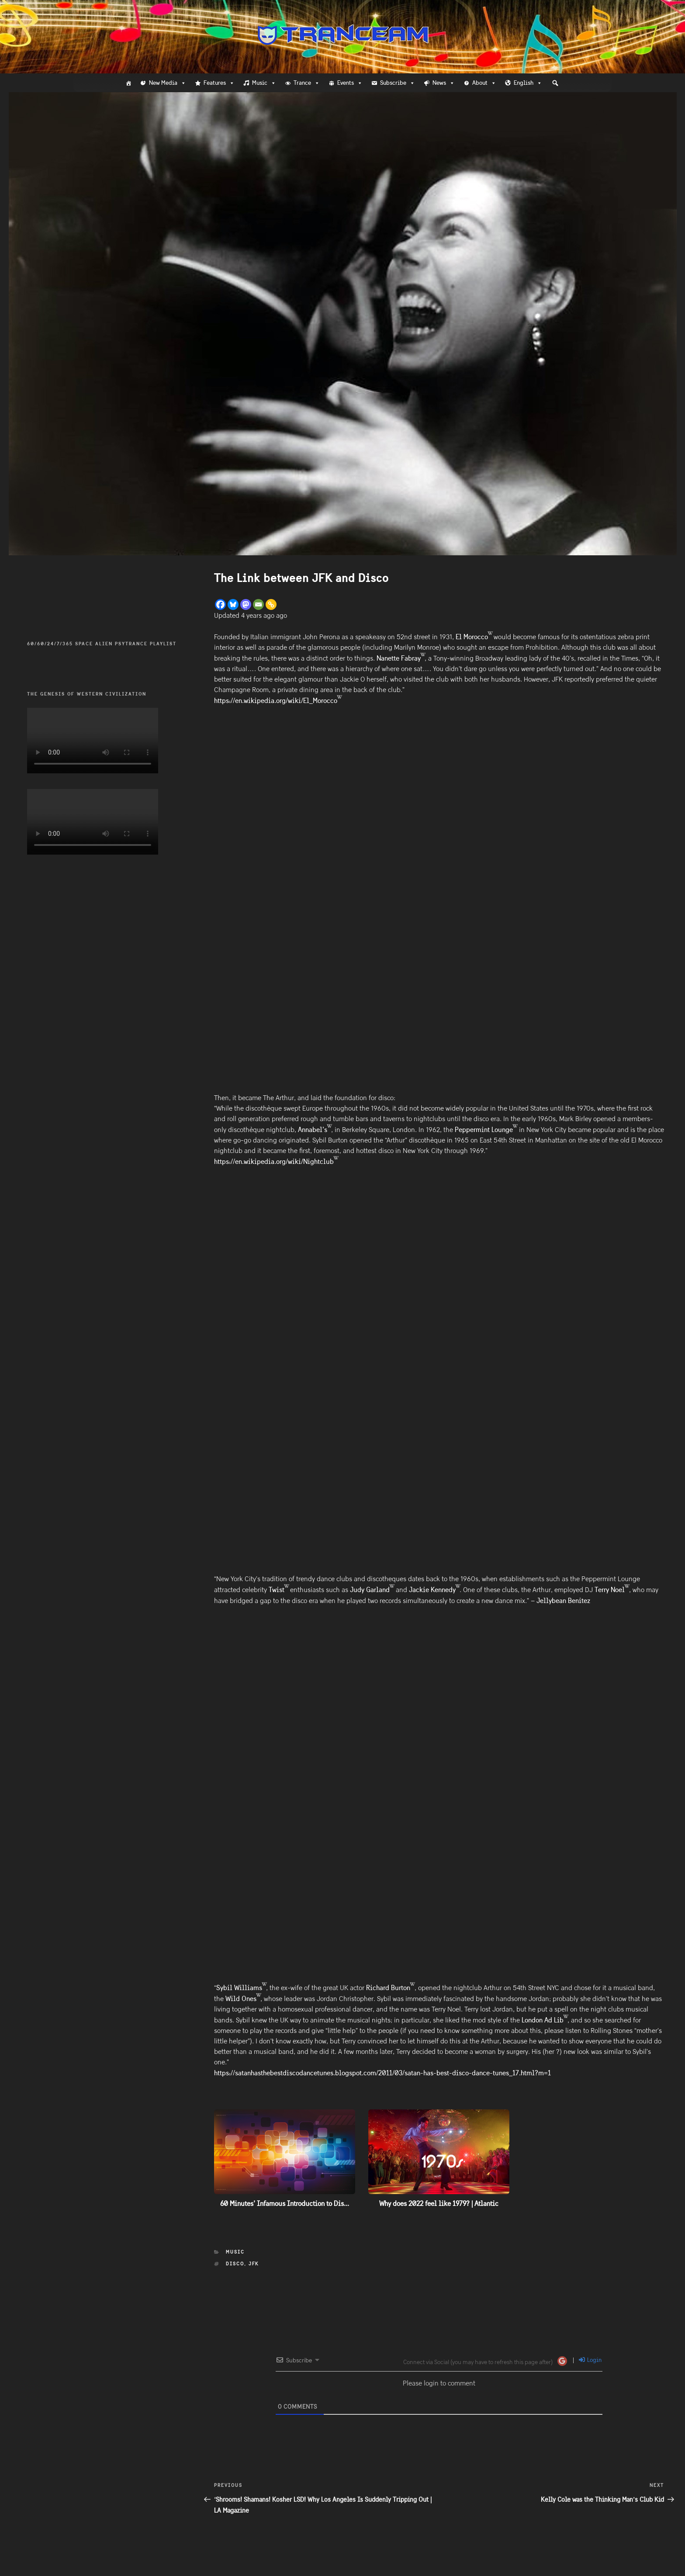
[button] (555, 64)
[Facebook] (220, 586)
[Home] (128, 64)
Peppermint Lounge (484, 1111)
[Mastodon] (245, 586)
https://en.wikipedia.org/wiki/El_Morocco (275, 682)
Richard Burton (388, 1969)
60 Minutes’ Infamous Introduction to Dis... (284, 2185)
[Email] (258, 586)
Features (219, 64)
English (528, 64)
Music (264, 64)
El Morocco (472, 618)
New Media (167, 64)
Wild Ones (240, 1980)
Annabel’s (312, 1111)
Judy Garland (370, 1571)
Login (590, 2341)
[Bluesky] (233, 586)
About (484, 64)
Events (350, 64)
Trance (307, 64)
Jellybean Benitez (563, 1582)
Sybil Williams (239, 1969)
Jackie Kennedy (432, 1571)
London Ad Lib (543, 2002)
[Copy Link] (271, 586)
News (443, 64)
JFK (254, 2245)
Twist (276, 1571)
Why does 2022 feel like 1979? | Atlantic (438, 2185)
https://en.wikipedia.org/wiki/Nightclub (274, 1143)
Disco (235, 2245)
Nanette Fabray (399, 640)
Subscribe (397, 64)
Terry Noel (610, 1571)
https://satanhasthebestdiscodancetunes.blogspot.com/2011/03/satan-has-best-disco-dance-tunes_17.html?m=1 (382, 2054)
